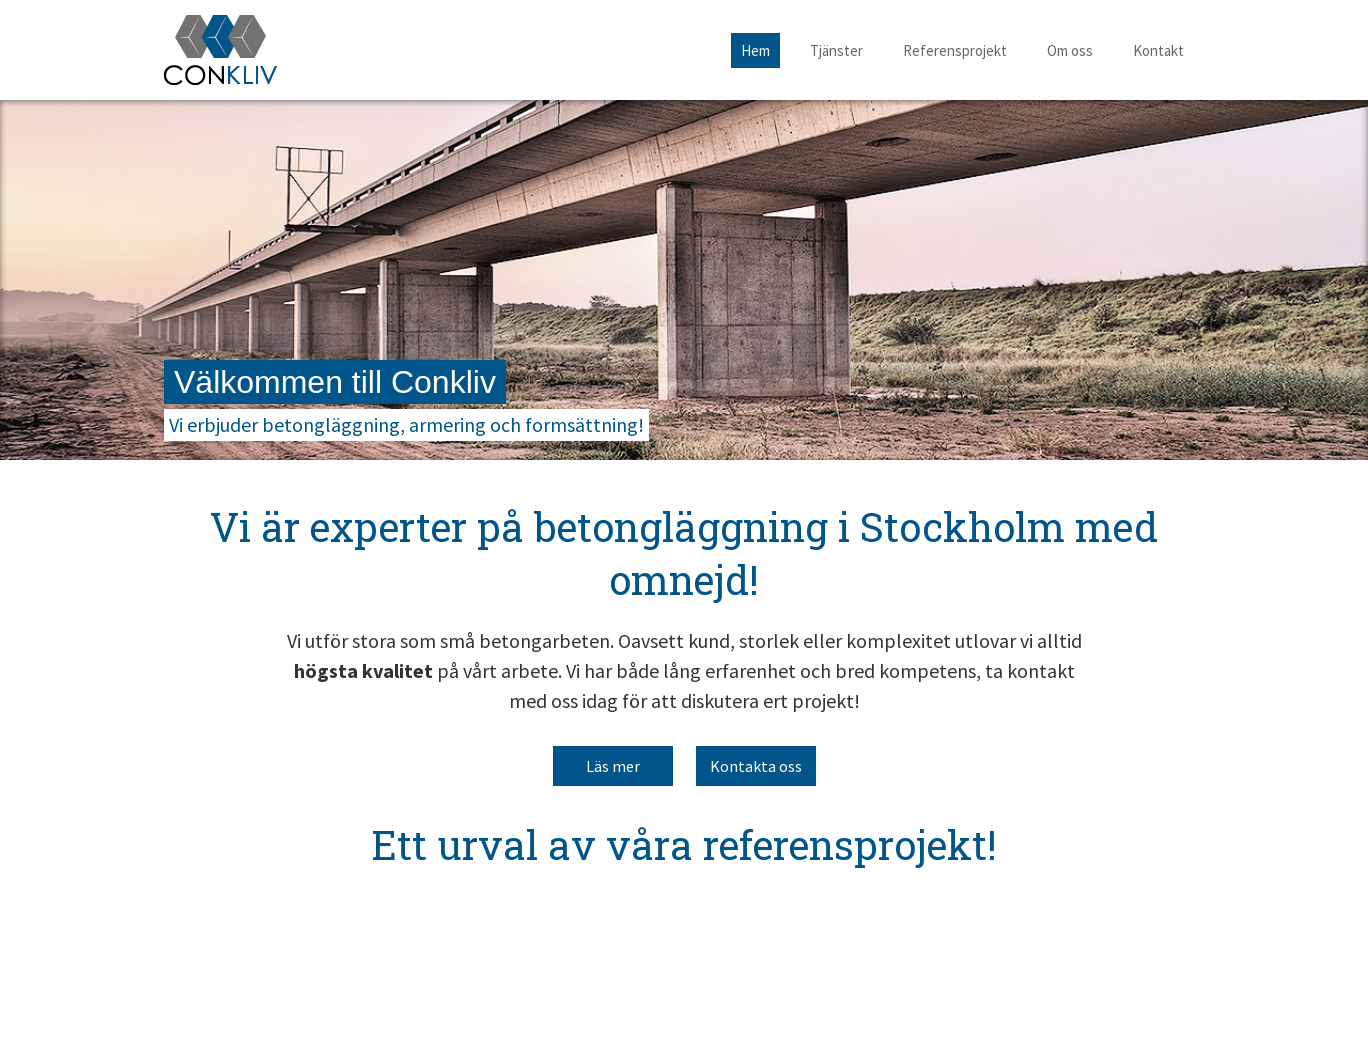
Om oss (1070, 50)
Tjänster (836, 50)
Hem (755, 50)
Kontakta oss (756, 766)
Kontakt (1158, 50)
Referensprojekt (955, 50)
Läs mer (613, 766)
